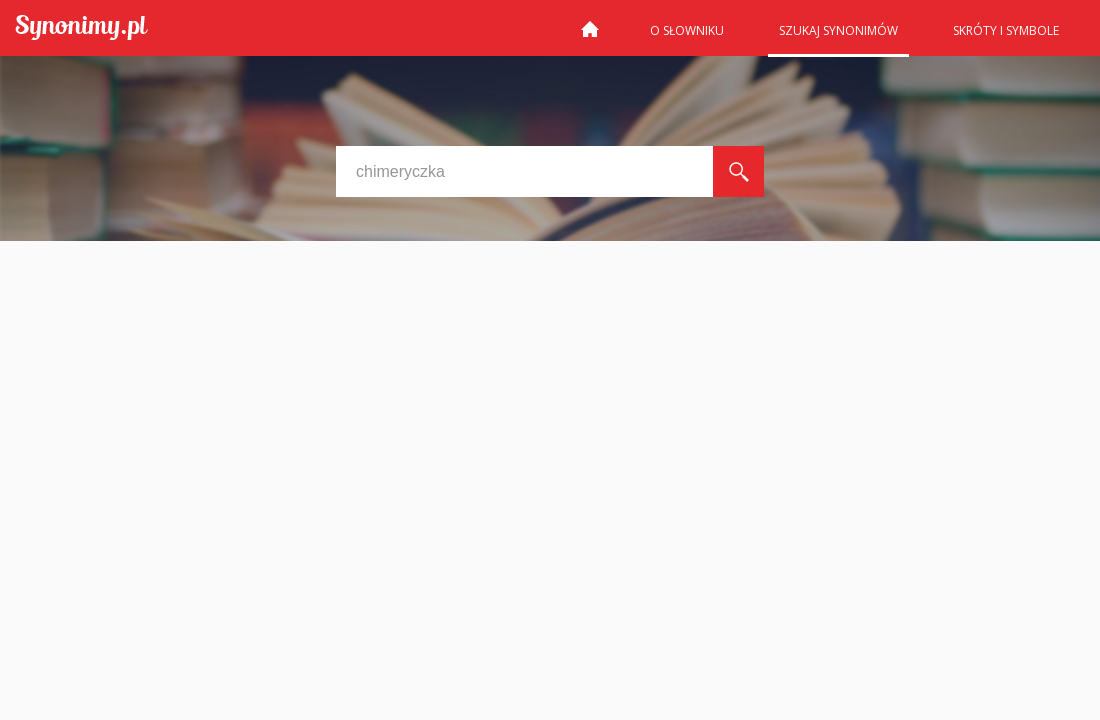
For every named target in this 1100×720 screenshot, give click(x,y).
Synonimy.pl (81, 28)
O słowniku (687, 30)
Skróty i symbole (1006, 30)
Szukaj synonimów (838, 30)
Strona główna (590, 37)
